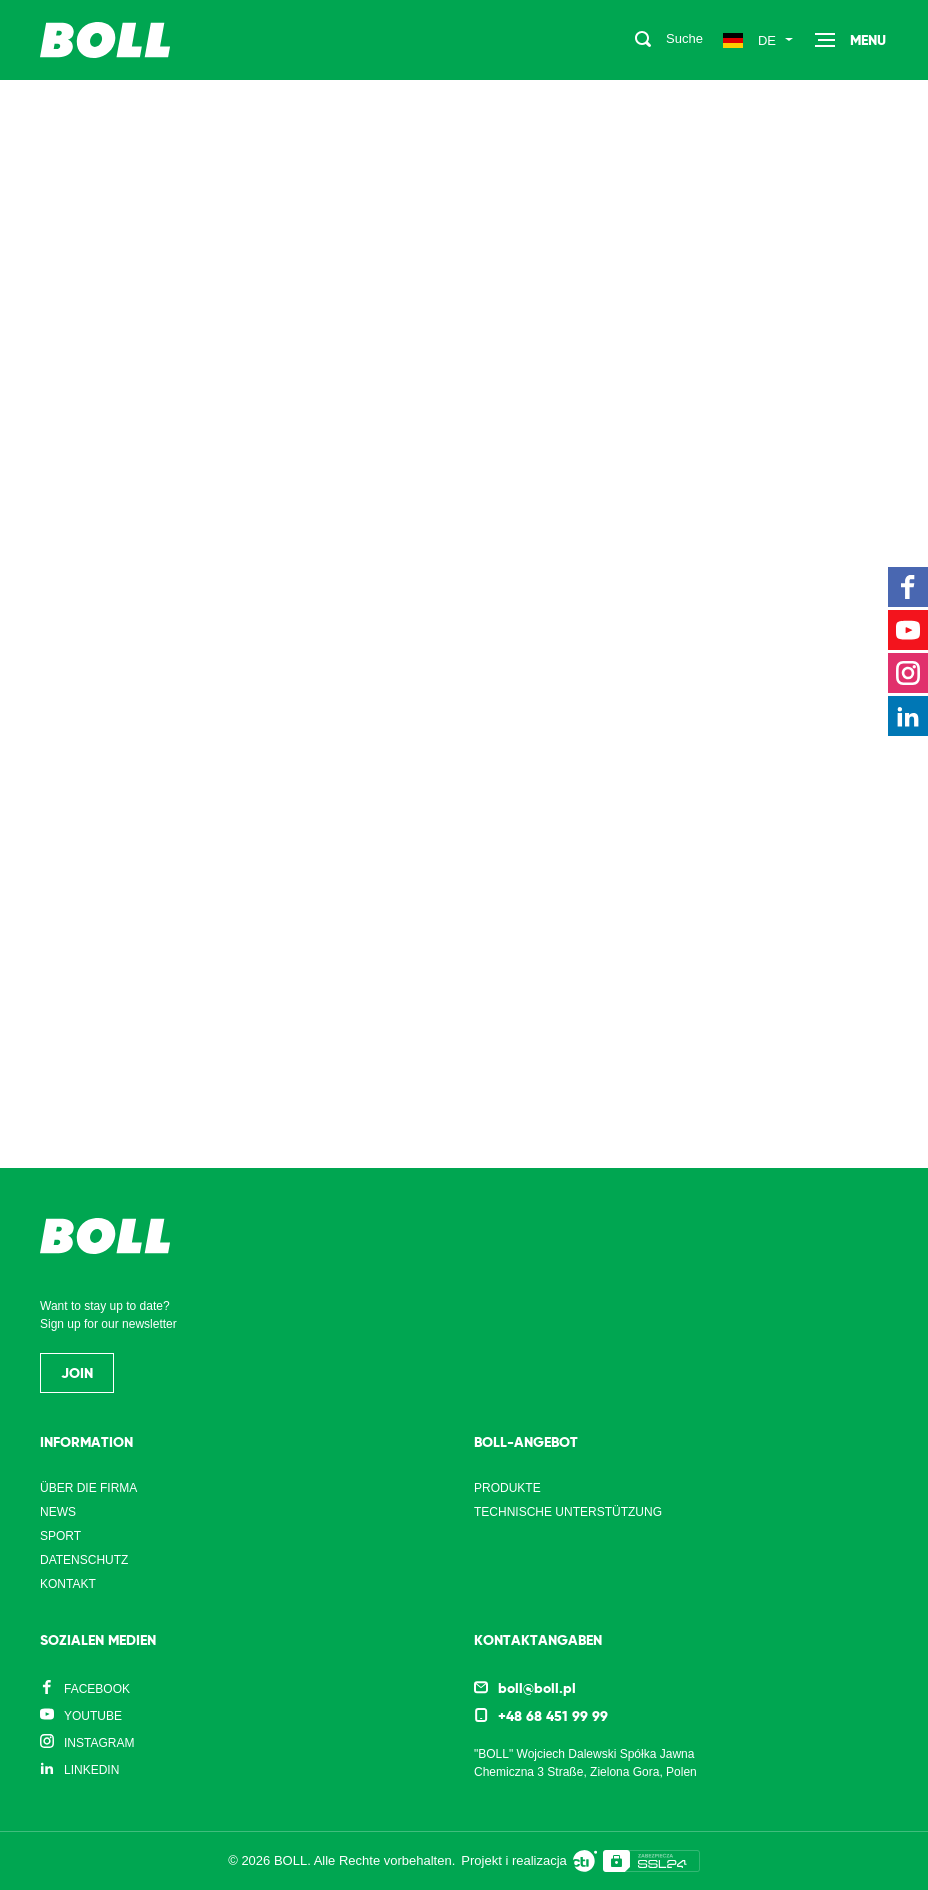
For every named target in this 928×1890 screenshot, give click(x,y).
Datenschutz (84, 1560)
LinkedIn (91, 1770)
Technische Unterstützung (568, 1512)
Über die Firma (88, 1488)
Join (77, 1373)
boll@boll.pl (537, 1688)
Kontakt (68, 1584)
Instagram (99, 1743)
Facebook (97, 1689)
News (58, 1512)
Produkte (507, 1488)
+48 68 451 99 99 (553, 1716)
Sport (60, 1536)
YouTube (93, 1716)
